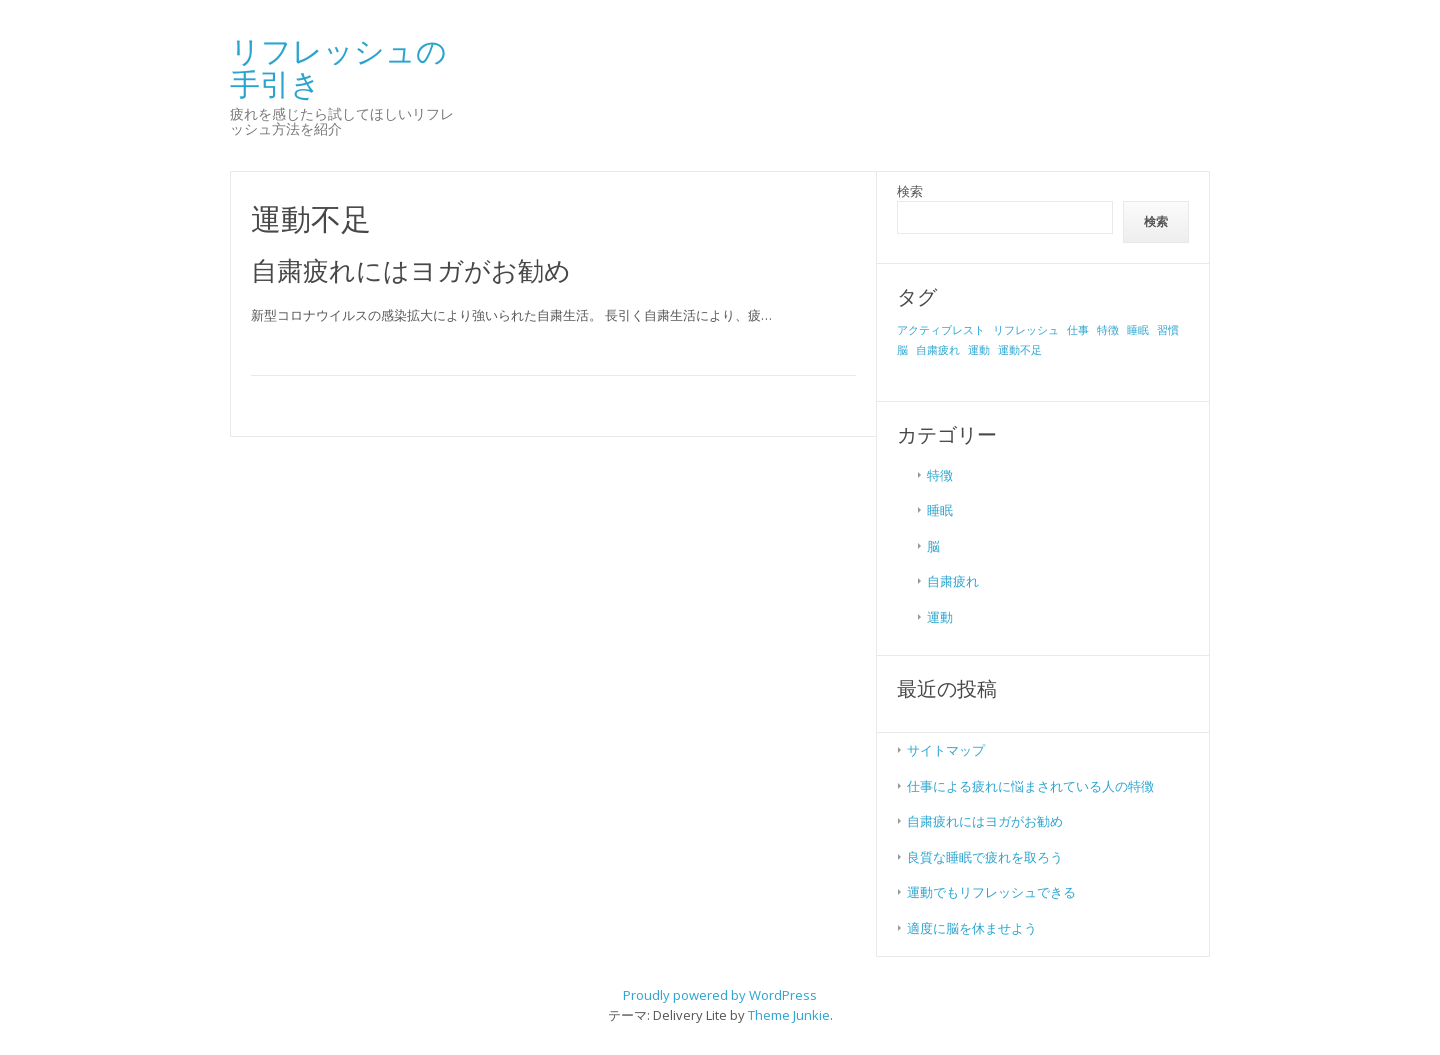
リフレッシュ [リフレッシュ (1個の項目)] (1026, 330)
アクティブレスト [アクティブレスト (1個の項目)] (941, 330)
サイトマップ (946, 750)
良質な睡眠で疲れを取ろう (985, 857)
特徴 (940, 475)
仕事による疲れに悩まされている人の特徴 (1030, 786)
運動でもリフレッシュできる (991, 892)
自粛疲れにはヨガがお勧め (411, 270)
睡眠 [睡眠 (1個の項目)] (1138, 330)
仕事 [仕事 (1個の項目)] (1078, 330)
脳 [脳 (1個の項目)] (902, 350)
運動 (940, 617)
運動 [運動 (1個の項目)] (979, 350)
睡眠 (940, 510)
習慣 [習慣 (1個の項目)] (1168, 330)
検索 (910, 191)
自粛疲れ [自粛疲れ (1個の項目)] (938, 350)
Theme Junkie (789, 1015)
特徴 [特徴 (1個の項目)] (1108, 330)
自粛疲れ (953, 581)
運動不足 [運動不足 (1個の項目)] (1020, 350)
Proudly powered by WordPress (720, 995)
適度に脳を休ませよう (972, 928)
